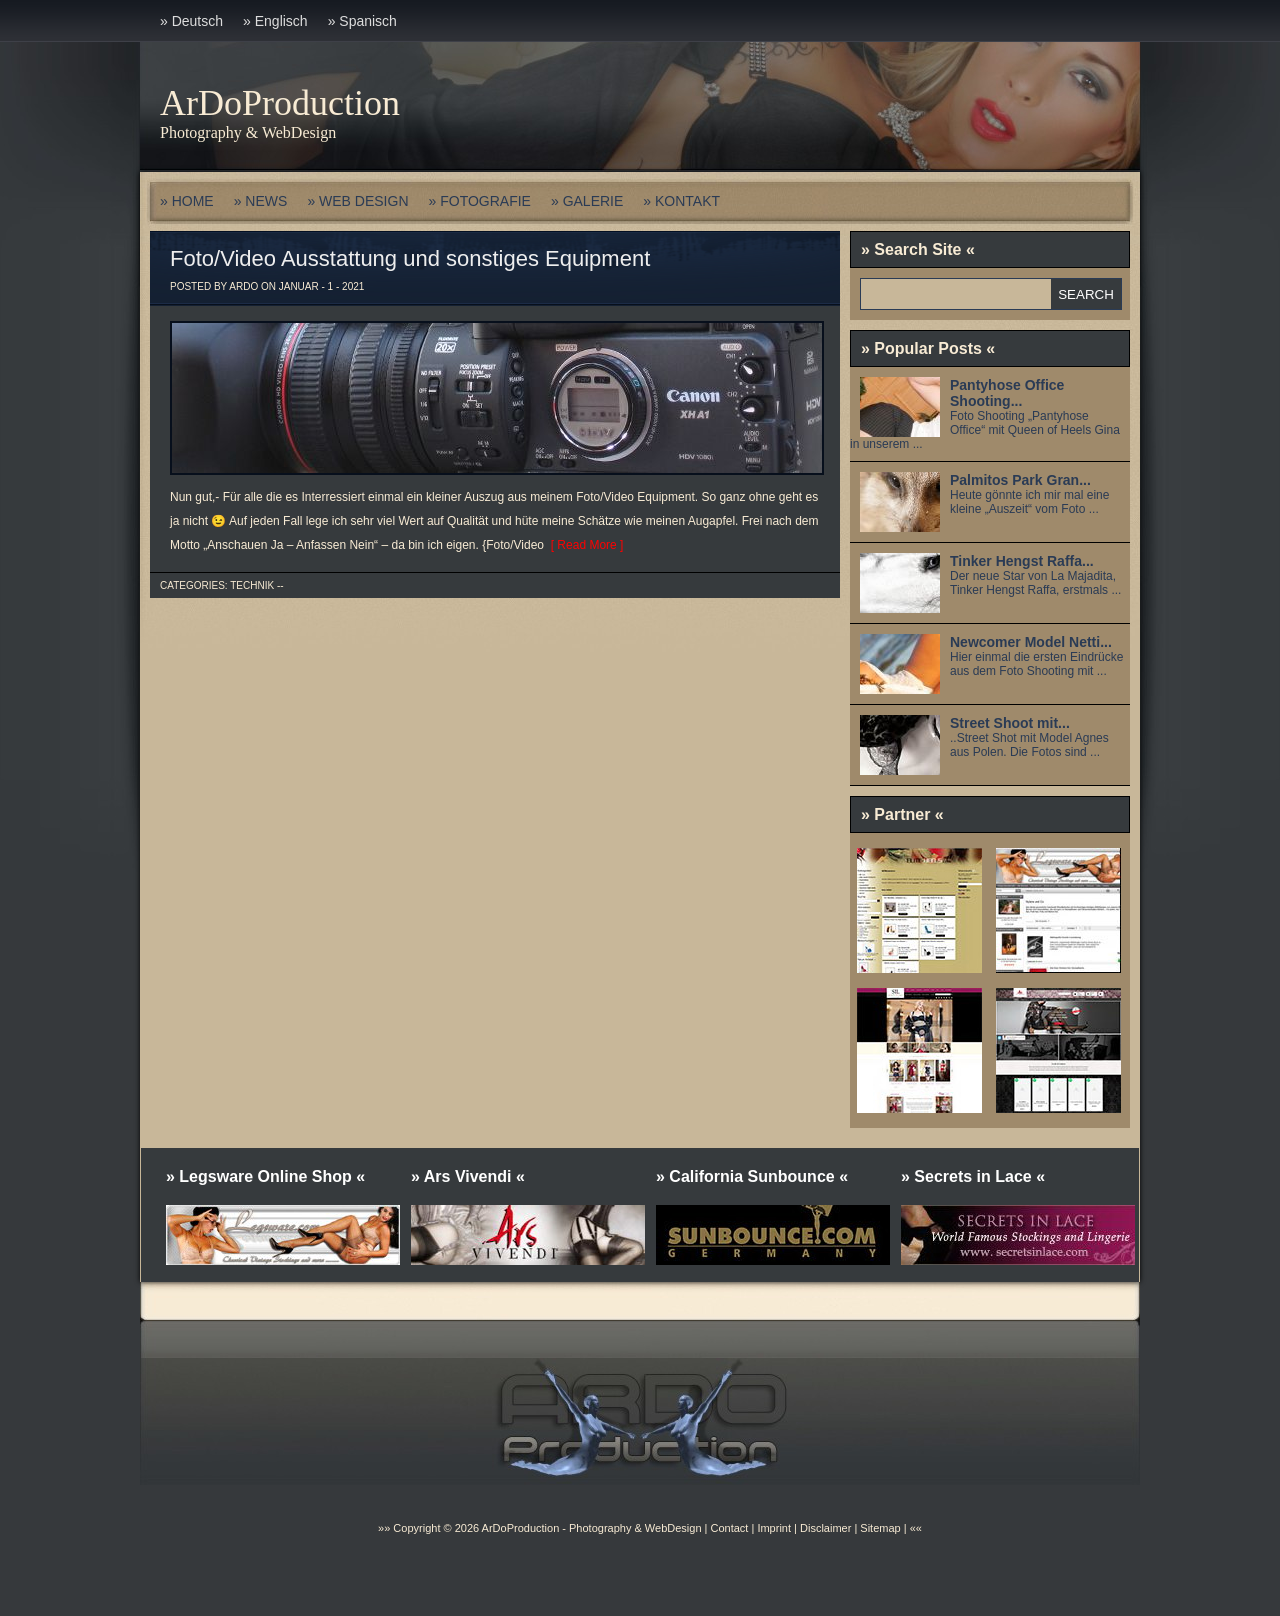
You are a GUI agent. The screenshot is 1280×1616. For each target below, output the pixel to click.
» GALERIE (587, 201)
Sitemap (878, 1528)
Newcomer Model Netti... (1031, 642)
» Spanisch (362, 21)
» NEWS (261, 201)
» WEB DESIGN (357, 201)
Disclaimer (825, 1528)
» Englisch (275, 21)
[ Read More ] (583, 545)
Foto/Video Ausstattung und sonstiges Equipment (410, 258)
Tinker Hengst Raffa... (1022, 561)
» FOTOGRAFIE (480, 201)
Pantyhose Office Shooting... (1007, 393)
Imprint (774, 1528)
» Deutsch (191, 21)
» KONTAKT (681, 201)
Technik (252, 585)
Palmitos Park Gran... (1020, 480)
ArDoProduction (280, 103)
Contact (729, 1528)
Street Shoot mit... (1010, 723)
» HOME (187, 201)
